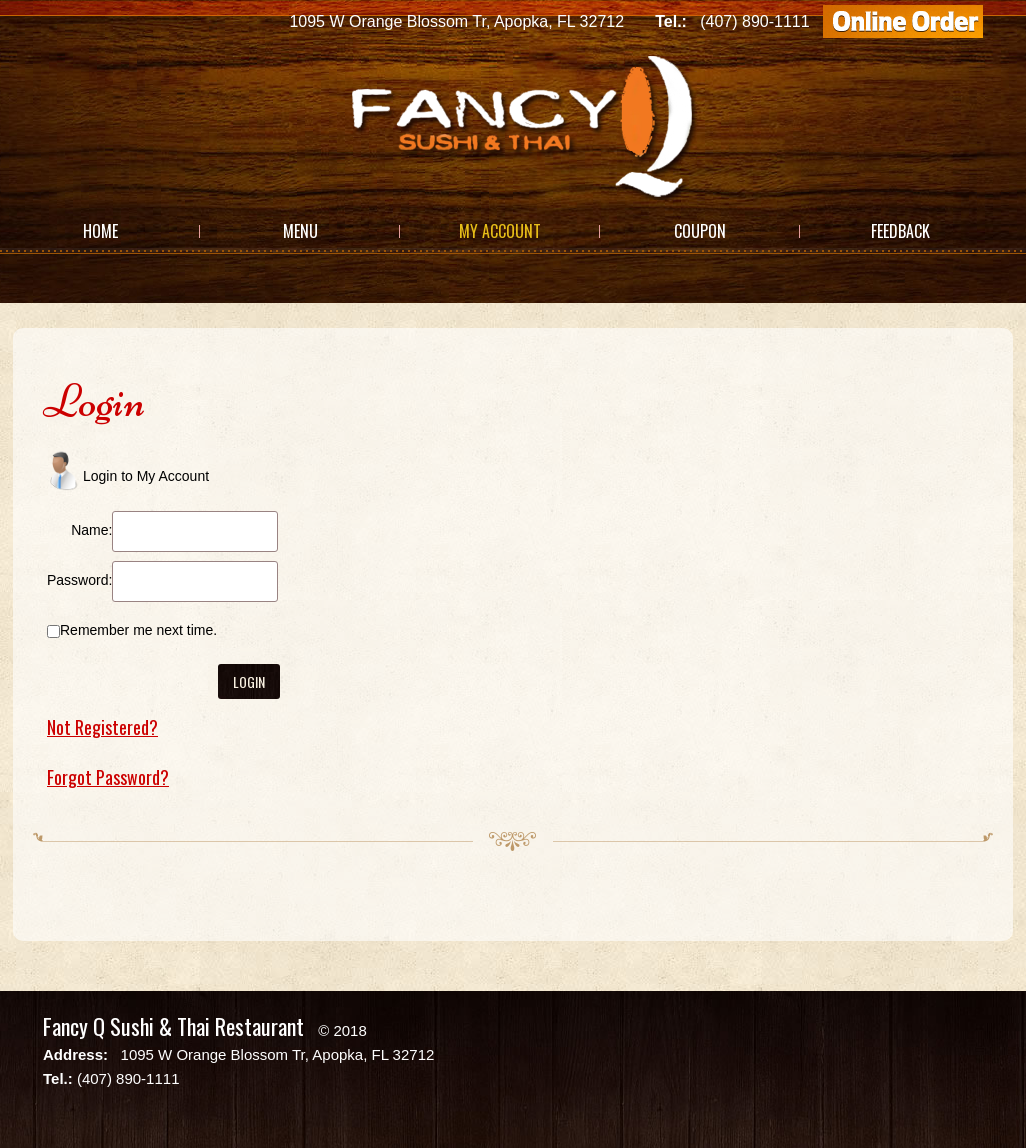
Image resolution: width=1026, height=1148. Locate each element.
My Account (500, 231)
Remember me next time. (138, 630)
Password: (79, 580)
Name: (91, 530)
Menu (300, 231)
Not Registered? (102, 727)
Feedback (900, 231)
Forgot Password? (108, 777)
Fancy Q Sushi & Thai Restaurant (173, 1026)
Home (100, 231)
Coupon (700, 231)
